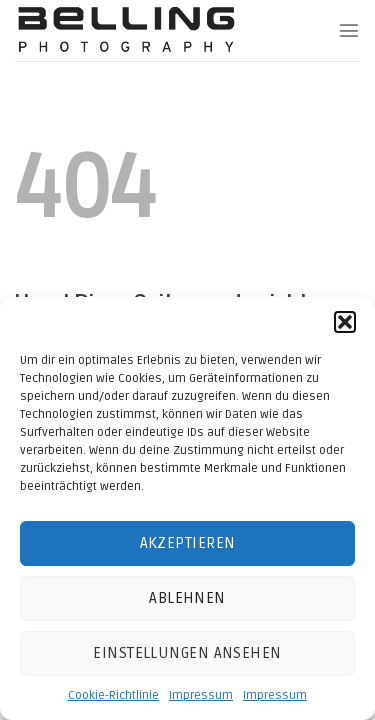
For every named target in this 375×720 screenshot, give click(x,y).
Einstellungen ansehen (187, 653)
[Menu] (349, 30)
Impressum (201, 695)
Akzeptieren (188, 543)
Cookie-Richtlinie (113, 695)
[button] (345, 322)
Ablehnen (187, 598)
